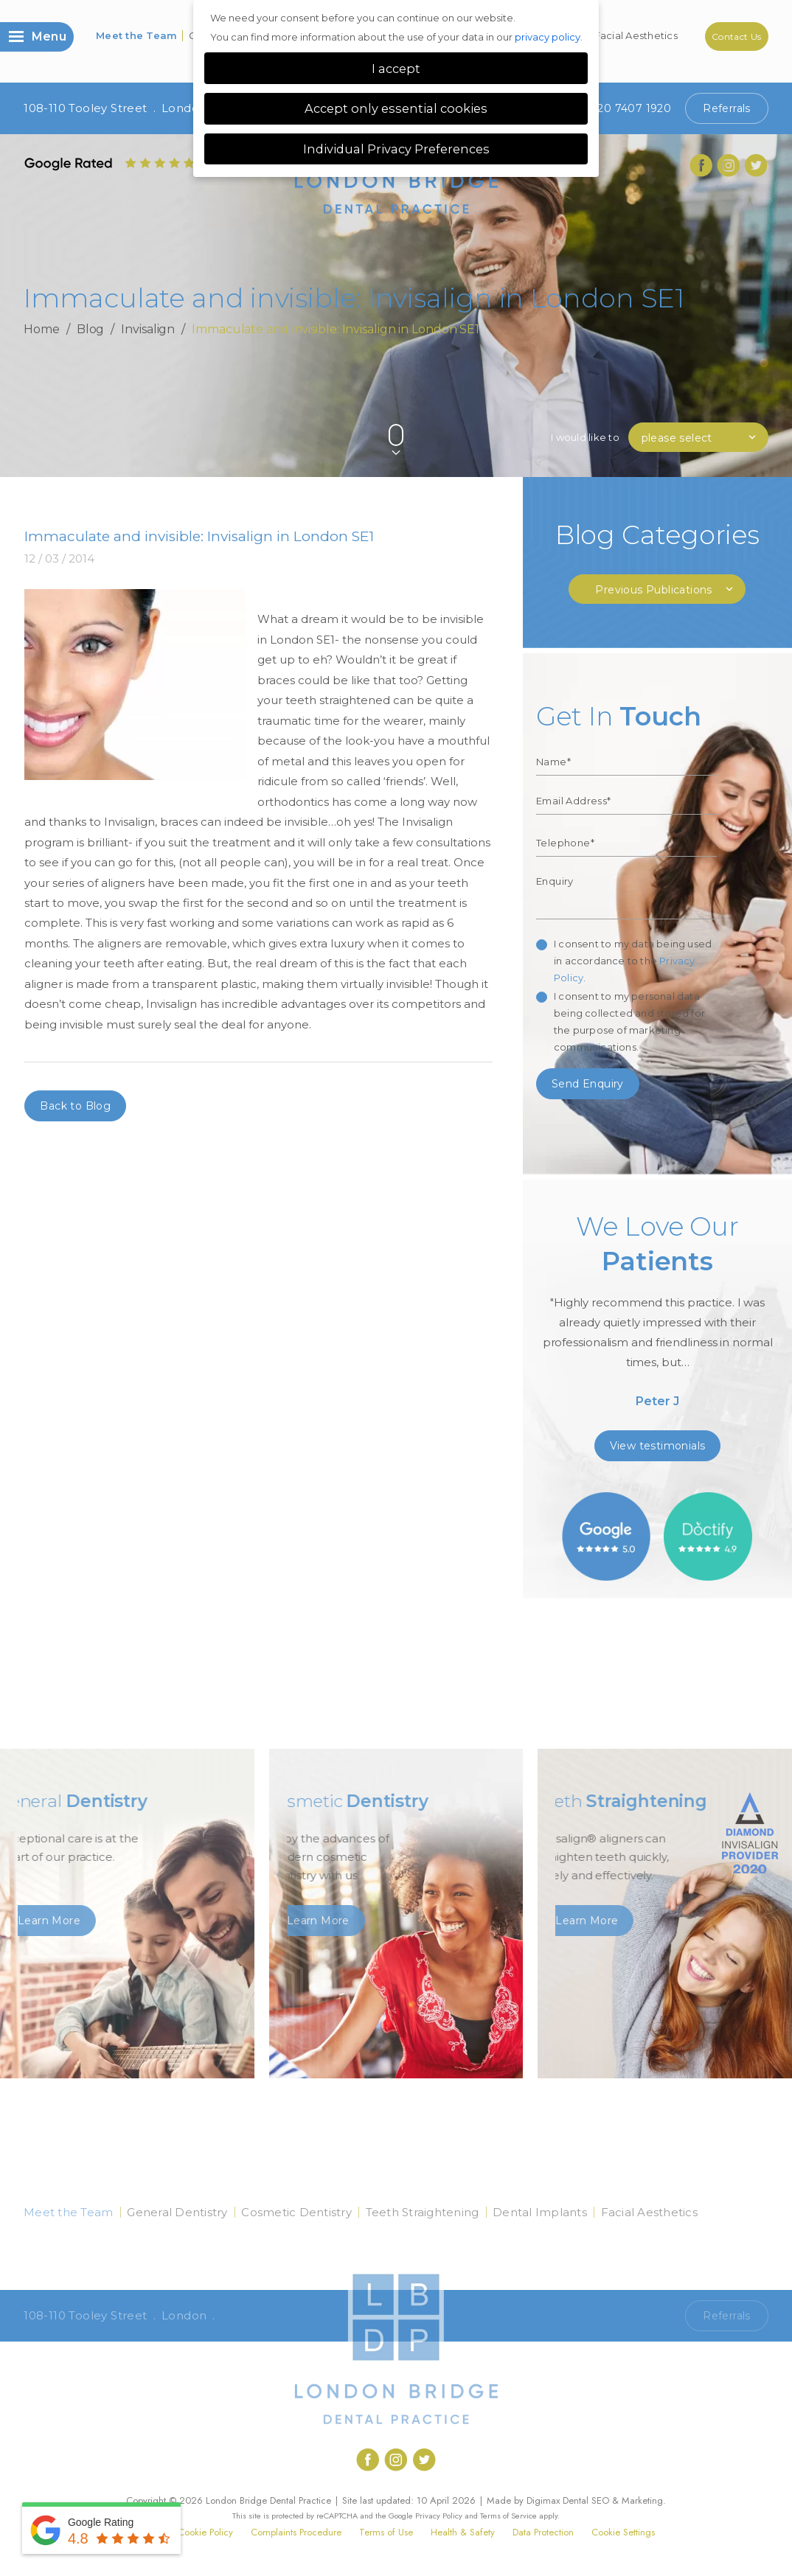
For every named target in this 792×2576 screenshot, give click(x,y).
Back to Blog (75, 1106)
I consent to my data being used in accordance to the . (633, 961)
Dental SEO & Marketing (613, 2500)
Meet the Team (136, 35)
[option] (657, 1316)
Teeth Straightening (422, 2212)
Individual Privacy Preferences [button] (396, 149)
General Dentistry (177, 2212)
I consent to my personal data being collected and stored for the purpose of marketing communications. (629, 1021)
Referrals (727, 108)
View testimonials (658, 1445)
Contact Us (737, 36)
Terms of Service (508, 2515)
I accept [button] (396, 68)
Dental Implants (540, 2212)
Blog (91, 329)
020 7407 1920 (619, 108)
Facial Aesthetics (636, 35)
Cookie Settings (623, 2532)
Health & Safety (463, 2532)
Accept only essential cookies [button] (396, 108)
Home (42, 329)
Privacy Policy (438, 2515)
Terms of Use (386, 2532)
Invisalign (148, 329)
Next (757, 410)
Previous (721, 410)
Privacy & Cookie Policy (184, 2532)
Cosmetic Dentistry (296, 2212)
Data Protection (543, 2532)
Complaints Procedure (296, 2532)
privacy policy (547, 37)
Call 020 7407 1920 (619, 2315)
